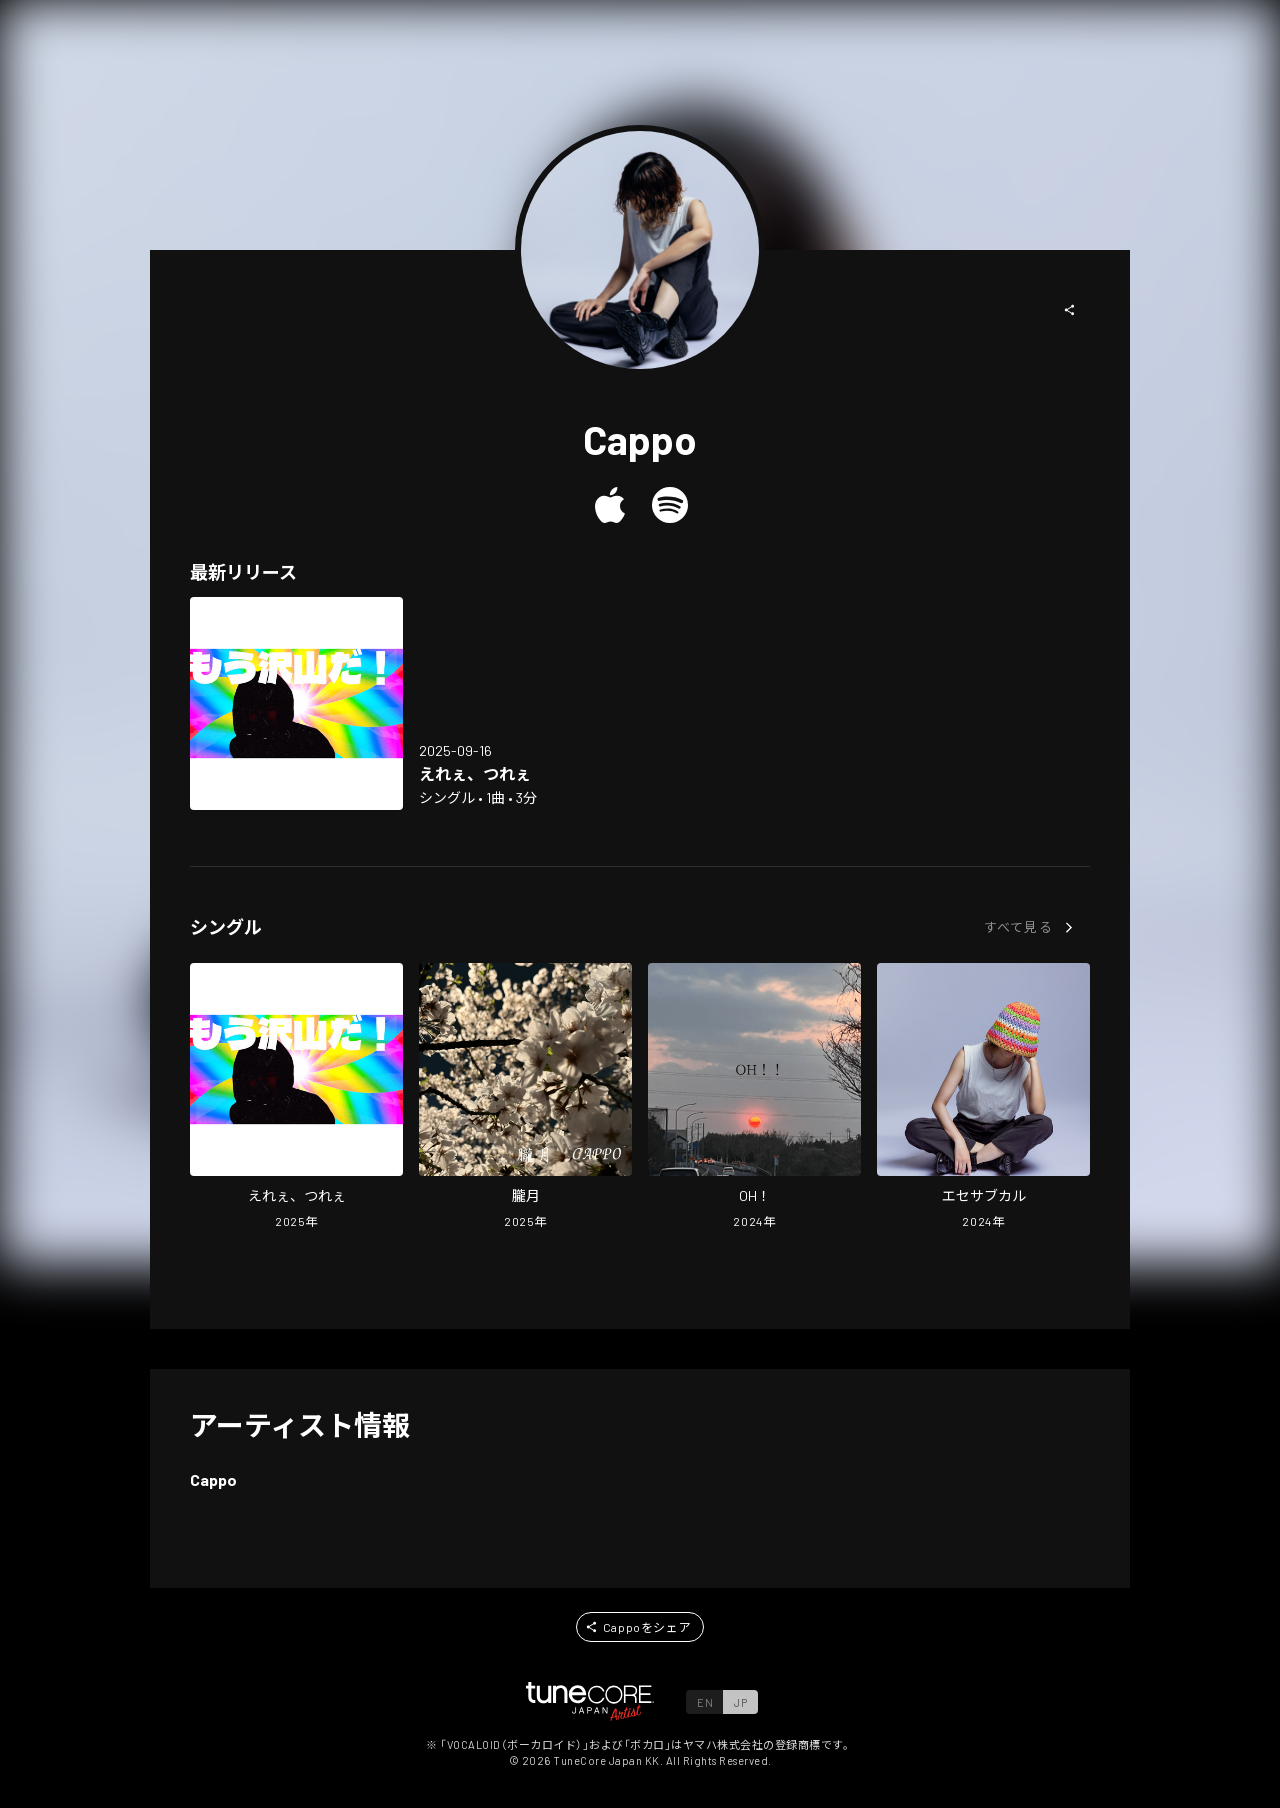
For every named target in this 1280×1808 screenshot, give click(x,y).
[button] (1070, 310)
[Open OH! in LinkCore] (754, 1098)
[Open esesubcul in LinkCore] (983, 1098)
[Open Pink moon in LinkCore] (525, 1098)
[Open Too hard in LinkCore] (296, 703)
